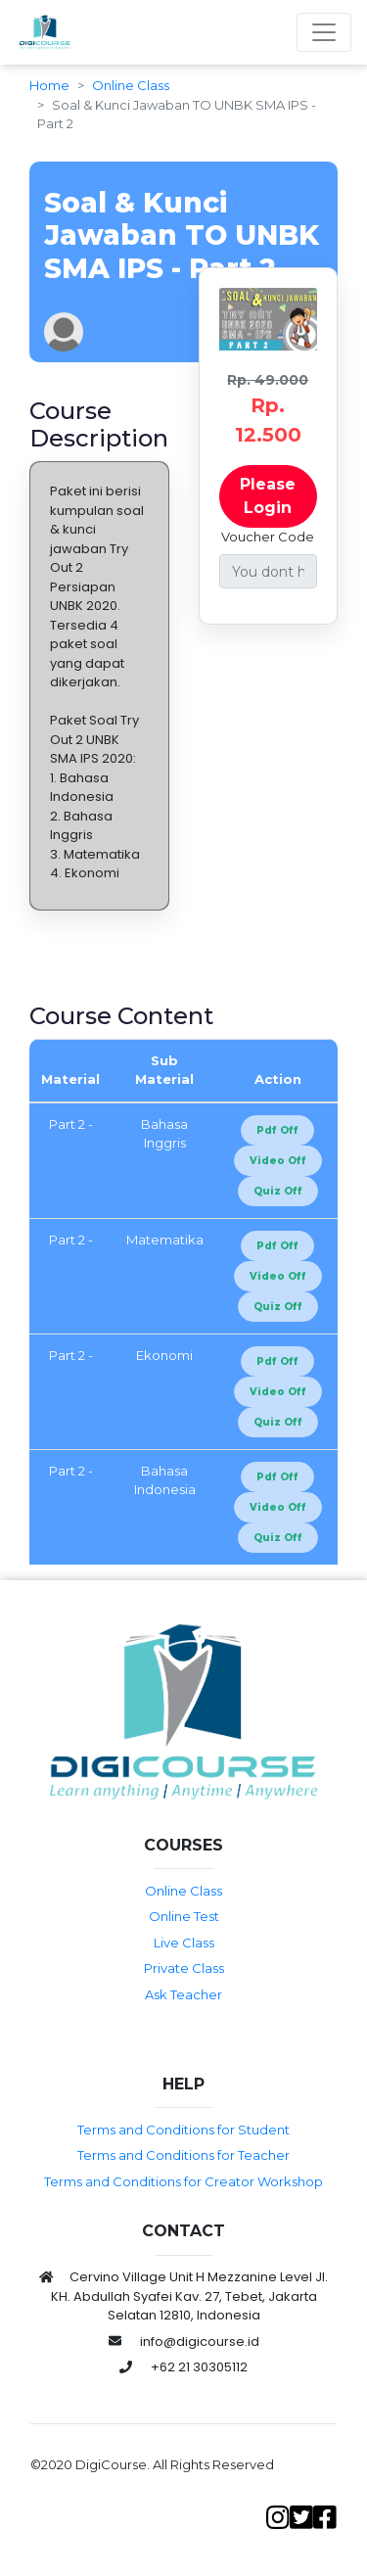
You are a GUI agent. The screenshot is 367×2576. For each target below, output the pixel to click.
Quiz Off (277, 1191)
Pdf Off (277, 1130)
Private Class (184, 1968)
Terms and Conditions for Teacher (183, 2155)
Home (49, 85)
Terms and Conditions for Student (183, 2129)
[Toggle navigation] (324, 32)
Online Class (130, 85)
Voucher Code (267, 536)
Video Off (278, 1160)
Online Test (184, 1916)
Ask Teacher (183, 1994)
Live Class (184, 1942)
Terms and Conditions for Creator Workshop (183, 2181)
